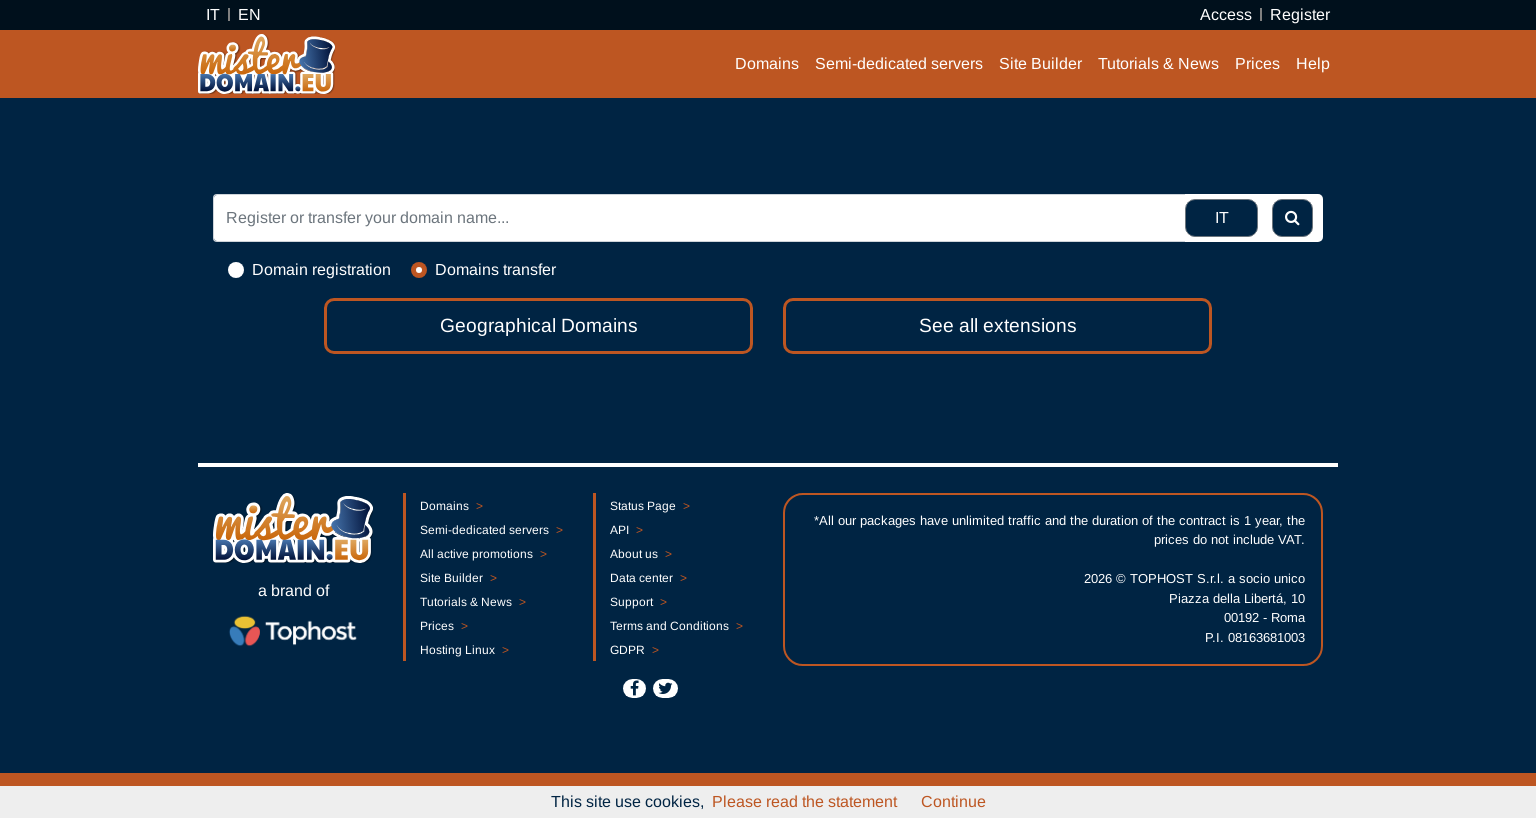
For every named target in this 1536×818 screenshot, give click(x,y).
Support (638, 602)
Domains (767, 63)
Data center (648, 578)
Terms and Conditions (676, 626)
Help (1313, 63)
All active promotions (483, 554)
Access (1226, 14)
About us (640, 554)
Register (1300, 14)
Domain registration (321, 269)
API (626, 530)
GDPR (634, 650)
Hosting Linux (464, 650)
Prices (1257, 63)
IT (213, 14)
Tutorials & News (1158, 63)
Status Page (649, 506)
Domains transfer (495, 269)
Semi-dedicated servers (899, 63)
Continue (953, 801)
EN (249, 14)
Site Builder (1040, 63)
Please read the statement (804, 801)
